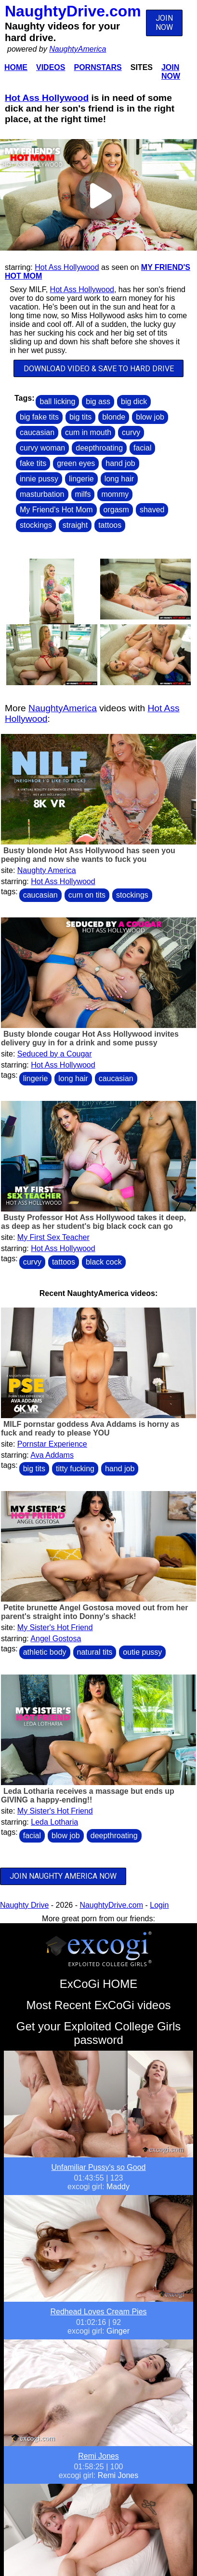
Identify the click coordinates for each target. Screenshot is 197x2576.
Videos (50, 67)
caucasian (37, 432)
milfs (83, 494)
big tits (80, 417)
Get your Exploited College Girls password (98, 2033)
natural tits (95, 1652)
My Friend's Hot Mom (56, 510)
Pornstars (97, 67)
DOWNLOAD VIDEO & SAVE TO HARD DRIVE (99, 368)
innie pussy (39, 479)
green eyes (76, 463)
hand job (120, 463)
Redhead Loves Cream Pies (98, 2312)
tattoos (109, 525)
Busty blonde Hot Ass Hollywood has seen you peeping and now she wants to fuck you (88, 854)
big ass (98, 401)
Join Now (170, 71)
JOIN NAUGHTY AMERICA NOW (63, 1876)
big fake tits (39, 417)
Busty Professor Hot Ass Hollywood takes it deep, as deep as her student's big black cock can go (93, 1221)
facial (142, 448)
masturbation (42, 494)
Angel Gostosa (55, 1638)
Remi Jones (98, 2456)
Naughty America (46, 870)
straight (75, 525)
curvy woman (42, 448)
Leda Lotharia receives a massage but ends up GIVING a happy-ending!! (87, 1795)
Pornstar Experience (52, 1444)
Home (15, 67)
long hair (119, 479)
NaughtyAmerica (77, 49)
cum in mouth (88, 432)
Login (159, 1905)
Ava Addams (52, 1455)
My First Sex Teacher (53, 1237)
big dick (134, 401)
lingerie (81, 479)
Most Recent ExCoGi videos (98, 2005)
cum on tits (86, 895)
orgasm (116, 510)
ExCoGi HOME (98, 1983)
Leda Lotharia (54, 1822)
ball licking (57, 401)
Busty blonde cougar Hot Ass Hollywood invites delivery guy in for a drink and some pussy (90, 1038)
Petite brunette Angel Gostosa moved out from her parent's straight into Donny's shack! (94, 1612)
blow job (150, 417)
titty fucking (75, 1468)
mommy (115, 494)
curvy (131, 432)
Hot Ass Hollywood (47, 98)
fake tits (33, 463)
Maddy (118, 2186)
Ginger (118, 2331)
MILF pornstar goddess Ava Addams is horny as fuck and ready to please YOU (90, 1428)
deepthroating (99, 448)
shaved (152, 510)
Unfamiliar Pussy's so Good (98, 2167)
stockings (36, 525)
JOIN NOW (164, 23)
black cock (104, 1262)
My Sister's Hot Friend (55, 1627)
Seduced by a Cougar (54, 1054)
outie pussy (142, 1652)
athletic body (44, 1652)
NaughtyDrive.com (73, 11)
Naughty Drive (24, 1905)
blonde (113, 417)
